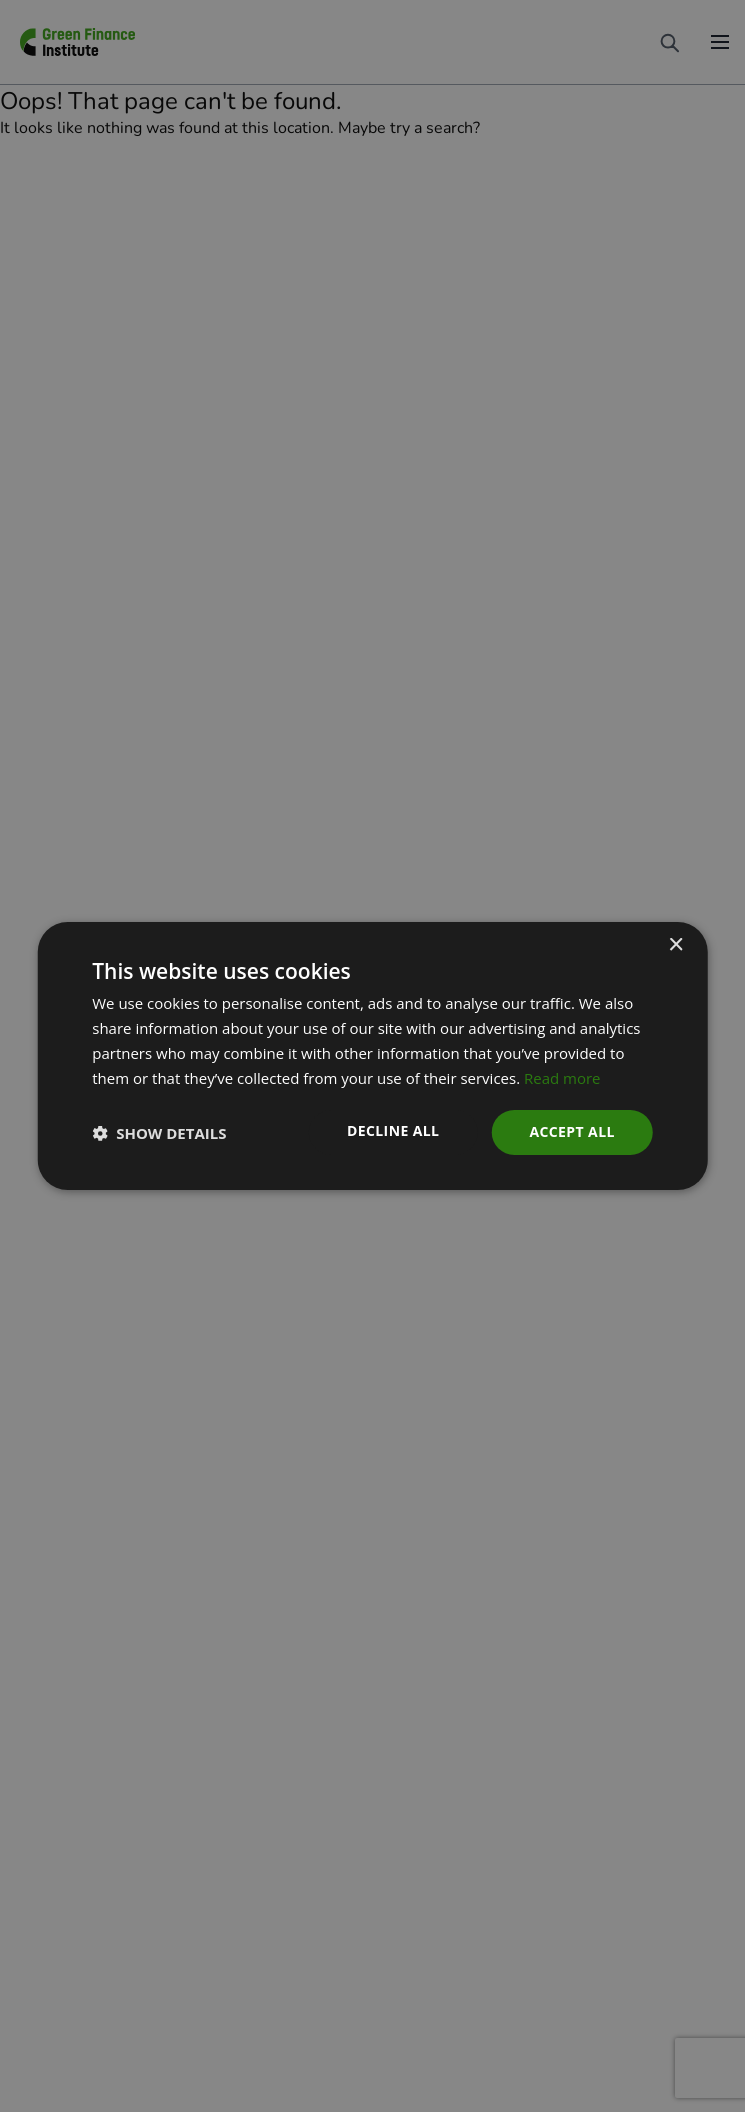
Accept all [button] (571, 1131)
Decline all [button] (393, 1130)
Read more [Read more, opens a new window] (562, 1078)
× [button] (675, 945)
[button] (159, 1133)
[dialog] (372, 1056)
